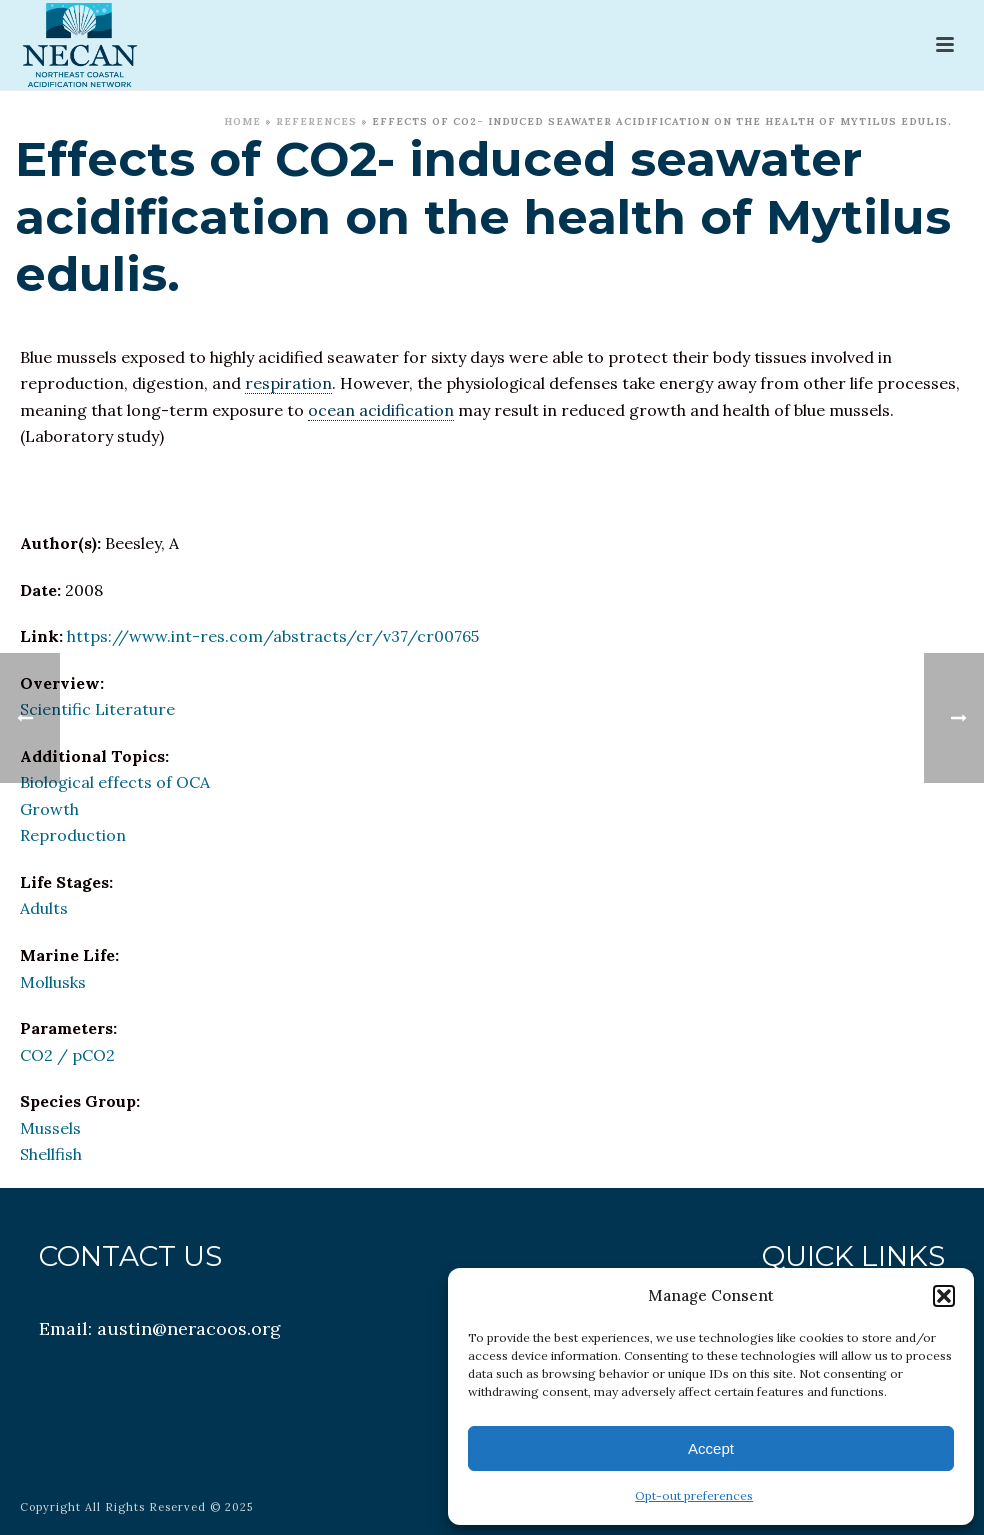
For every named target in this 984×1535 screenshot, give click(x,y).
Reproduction (73, 835)
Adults (44, 908)
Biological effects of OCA (115, 782)
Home (242, 121)
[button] (944, 1296)
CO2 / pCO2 (67, 1055)
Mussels (50, 1128)
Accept (711, 1448)
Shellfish (51, 1154)
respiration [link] (288, 383)
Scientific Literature (97, 709)
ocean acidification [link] (381, 410)
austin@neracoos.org (189, 1328)
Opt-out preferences (694, 1495)
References (316, 121)
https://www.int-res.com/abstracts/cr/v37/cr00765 (273, 636)
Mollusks (53, 982)
